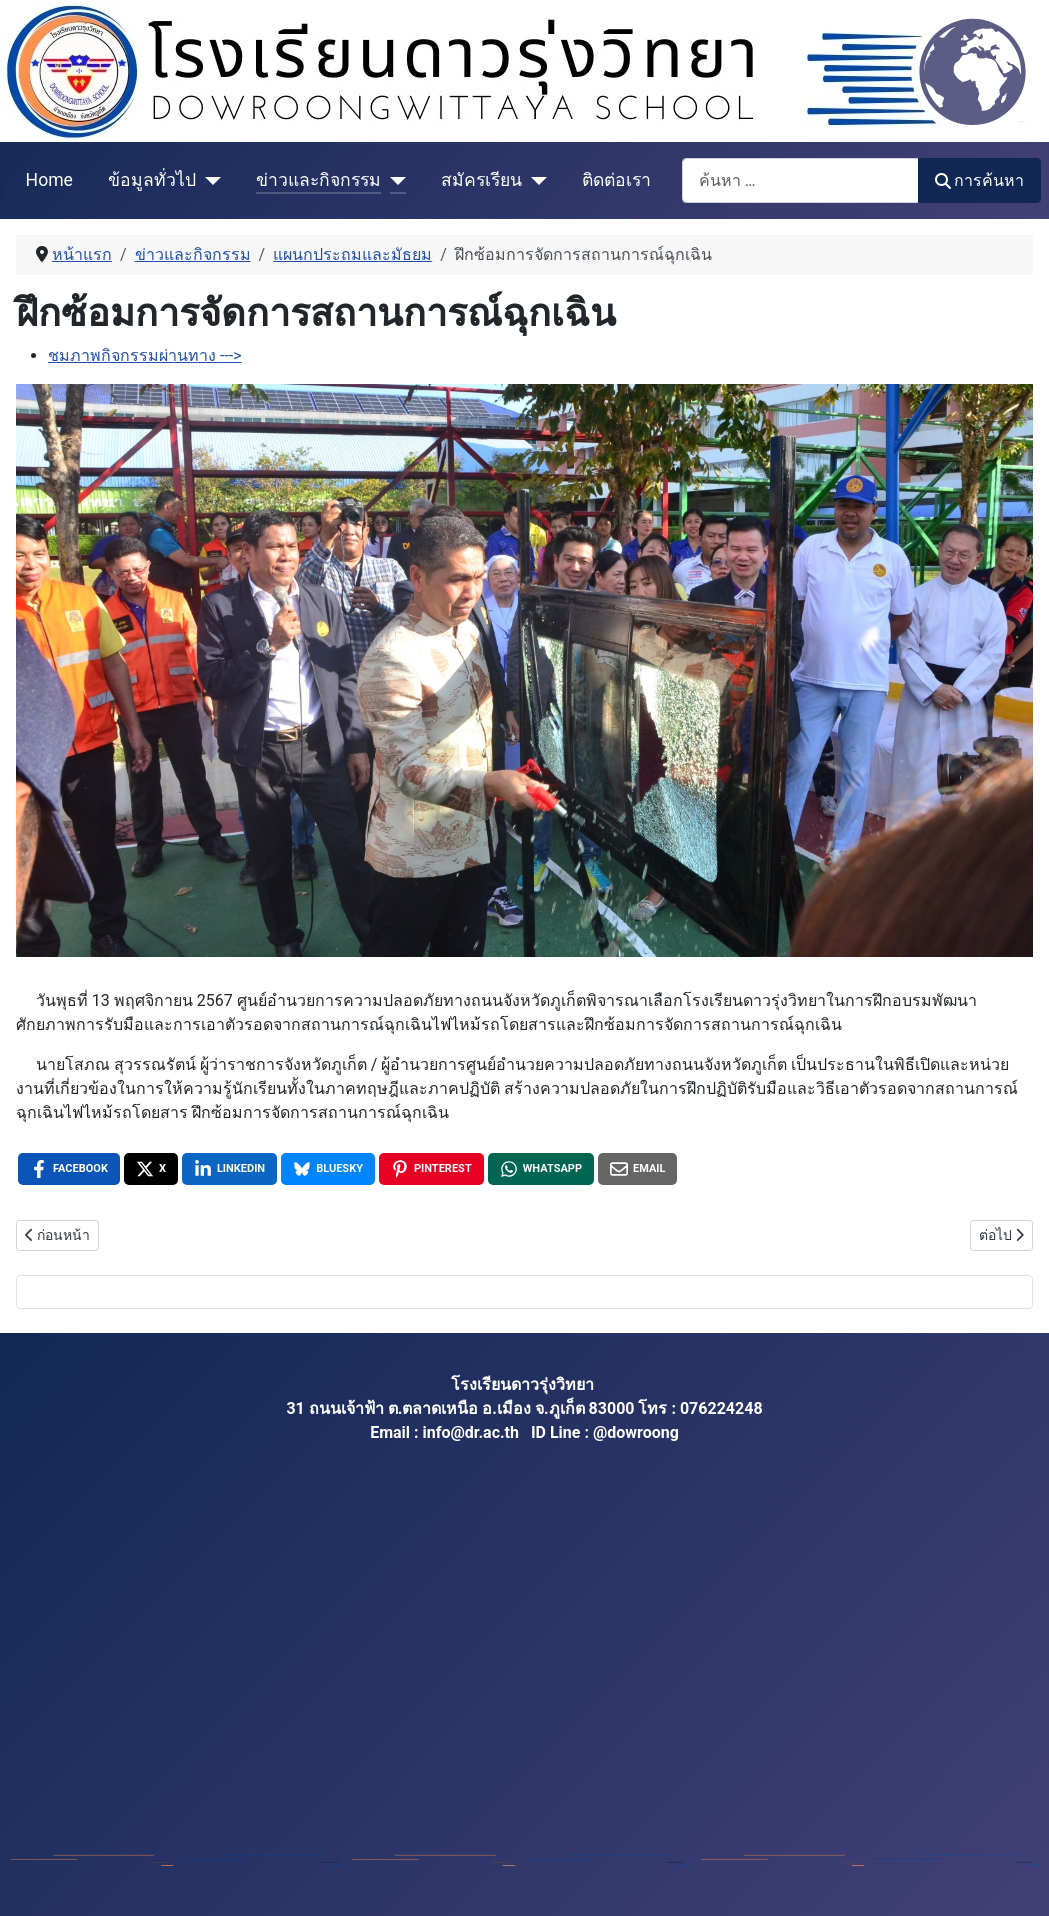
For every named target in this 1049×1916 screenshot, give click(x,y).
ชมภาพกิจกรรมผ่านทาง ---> (145, 355)
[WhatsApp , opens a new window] (541, 1169)
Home (49, 180)
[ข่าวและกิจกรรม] (393, 180)
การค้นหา (979, 180)
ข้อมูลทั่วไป (152, 180)
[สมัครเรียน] (534, 180)
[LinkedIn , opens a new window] (229, 1169)
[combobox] (800, 180)
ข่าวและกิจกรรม (318, 180)
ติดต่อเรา (616, 180)
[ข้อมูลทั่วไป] (208, 180)
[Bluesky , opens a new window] (328, 1169)
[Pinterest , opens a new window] (431, 1169)
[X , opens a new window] (151, 1169)
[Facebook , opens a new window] (69, 1169)
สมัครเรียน (481, 180)
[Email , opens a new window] (637, 1169)
